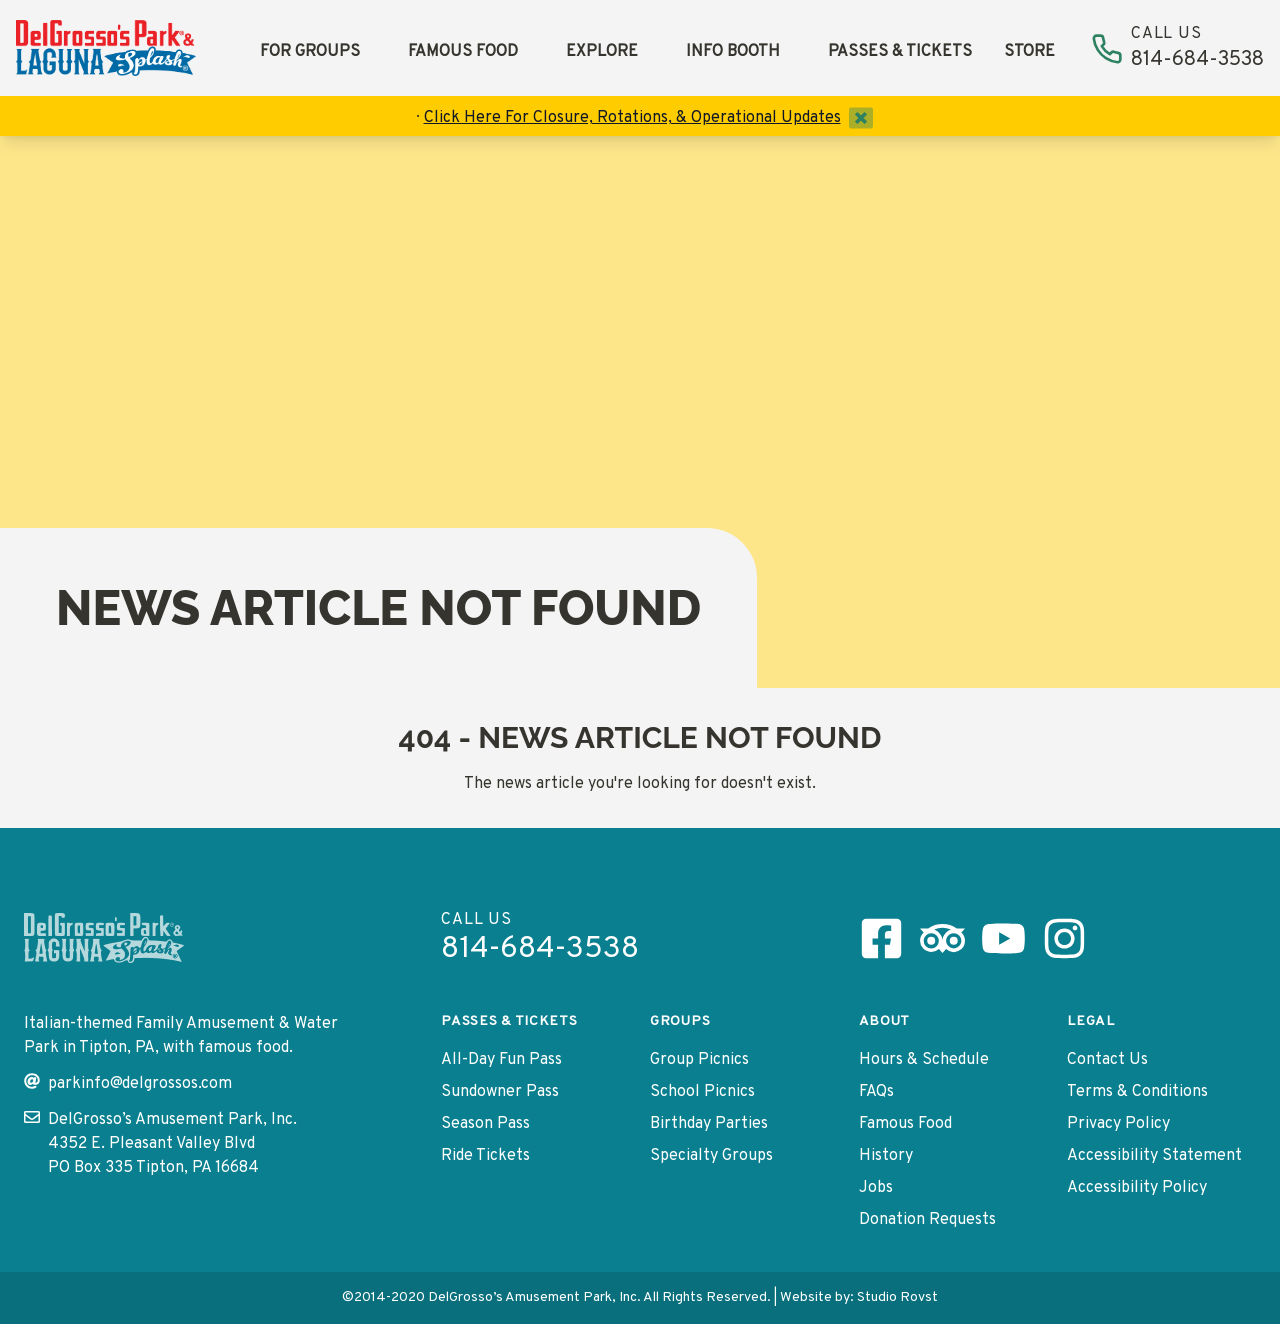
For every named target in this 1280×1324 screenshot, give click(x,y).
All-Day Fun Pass (501, 1060)
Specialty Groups (711, 1156)
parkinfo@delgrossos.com (128, 1083)
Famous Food (463, 52)
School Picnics (702, 1092)
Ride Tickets (485, 1156)
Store (1029, 52)
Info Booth (733, 52)
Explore (602, 52)
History (886, 1156)
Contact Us (1107, 1060)
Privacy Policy (1118, 1124)
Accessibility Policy (1137, 1188)
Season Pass (485, 1124)
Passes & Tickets (900, 52)
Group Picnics (699, 1060)
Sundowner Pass (500, 1092)
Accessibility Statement (1154, 1156)
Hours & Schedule (924, 1060)
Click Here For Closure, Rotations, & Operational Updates (632, 118)
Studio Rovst (897, 1297)
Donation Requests (927, 1220)
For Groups (310, 52)
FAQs (876, 1092)
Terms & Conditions (1137, 1092)
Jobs (876, 1188)
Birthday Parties (709, 1124)
